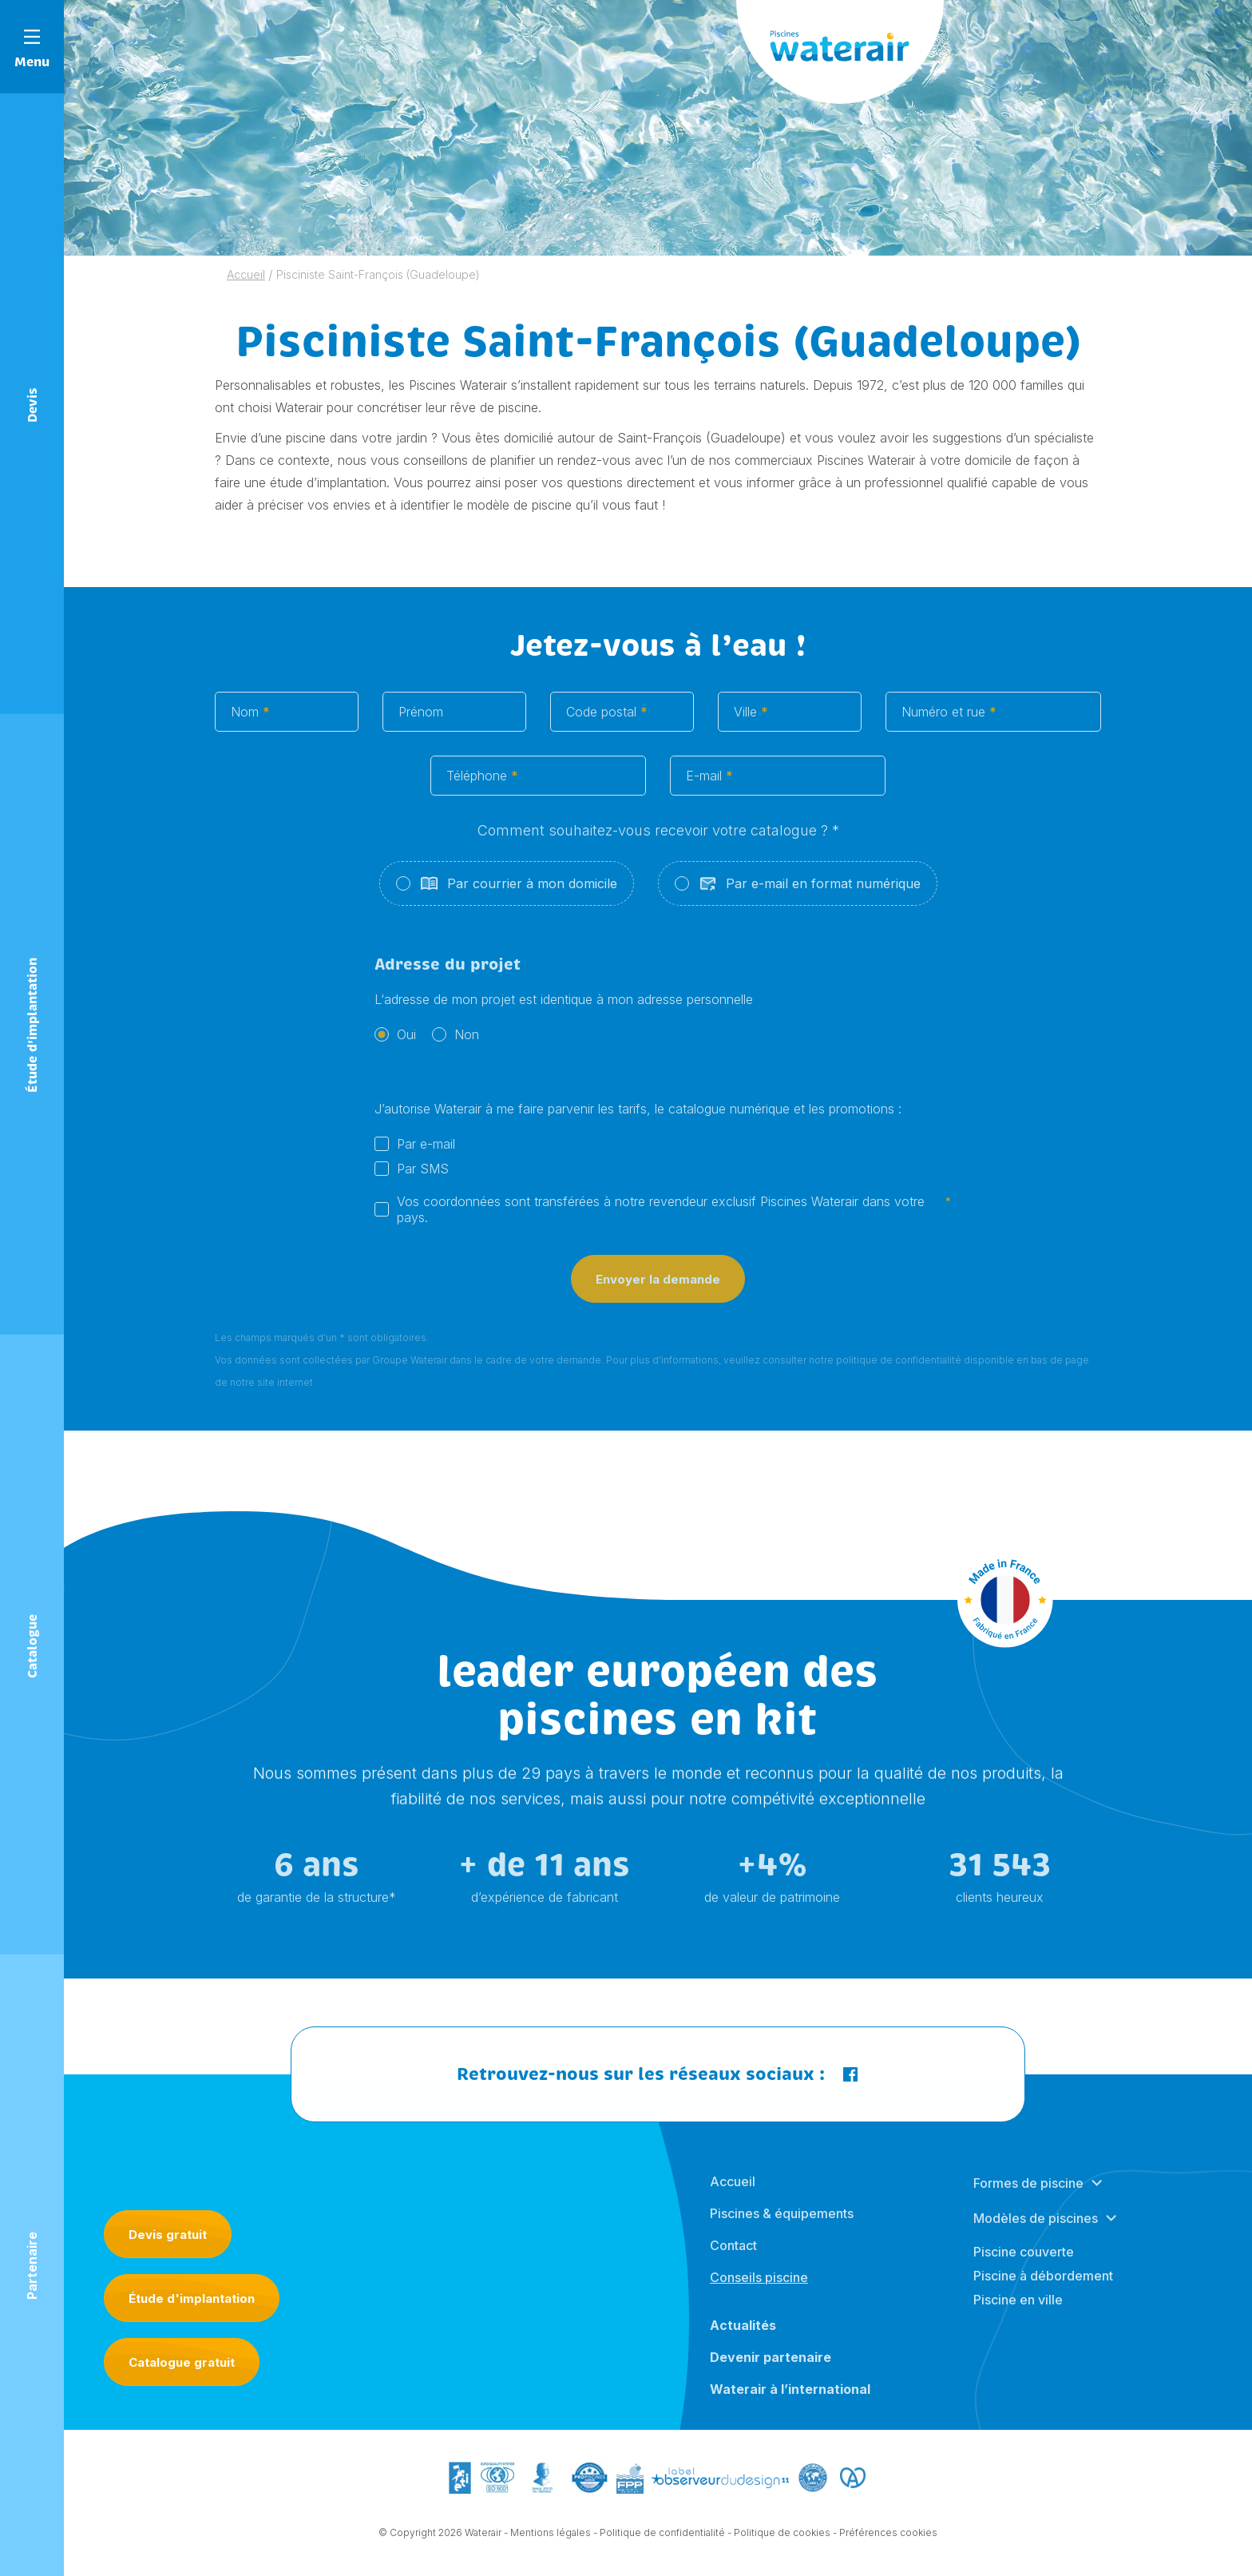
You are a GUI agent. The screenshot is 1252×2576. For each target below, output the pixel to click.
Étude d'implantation (192, 2298)
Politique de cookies (782, 2546)
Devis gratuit (168, 2234)
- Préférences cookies (885, 2546)
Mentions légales (550, 2546)
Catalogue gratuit (182, 2362)
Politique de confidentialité (662, 2546)
